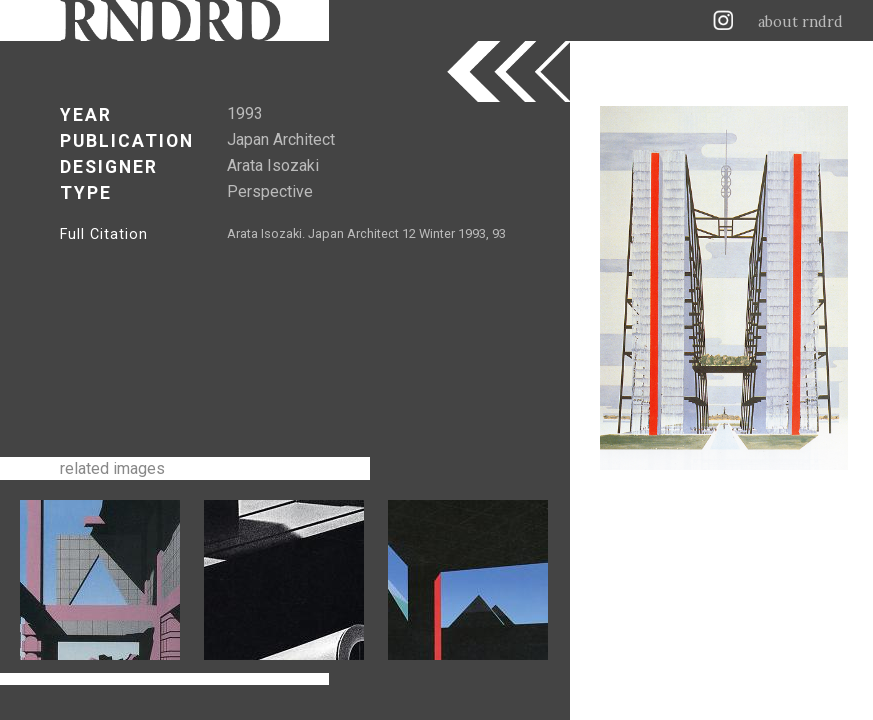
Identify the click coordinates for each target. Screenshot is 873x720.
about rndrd (800, 22)
